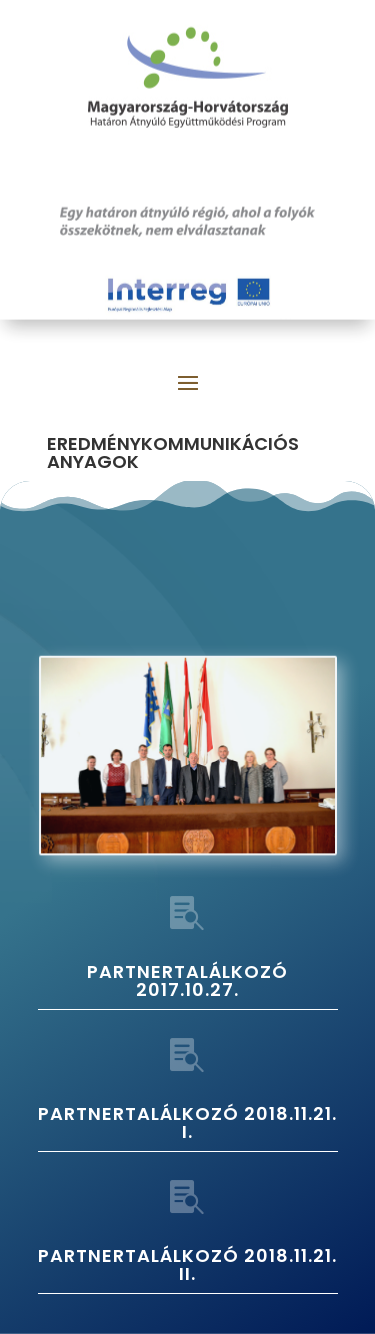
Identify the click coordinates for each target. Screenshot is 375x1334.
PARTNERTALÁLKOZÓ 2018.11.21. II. (187, 1264)
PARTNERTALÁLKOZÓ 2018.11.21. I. (187, 1122)
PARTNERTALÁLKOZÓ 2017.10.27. (187, 980)
